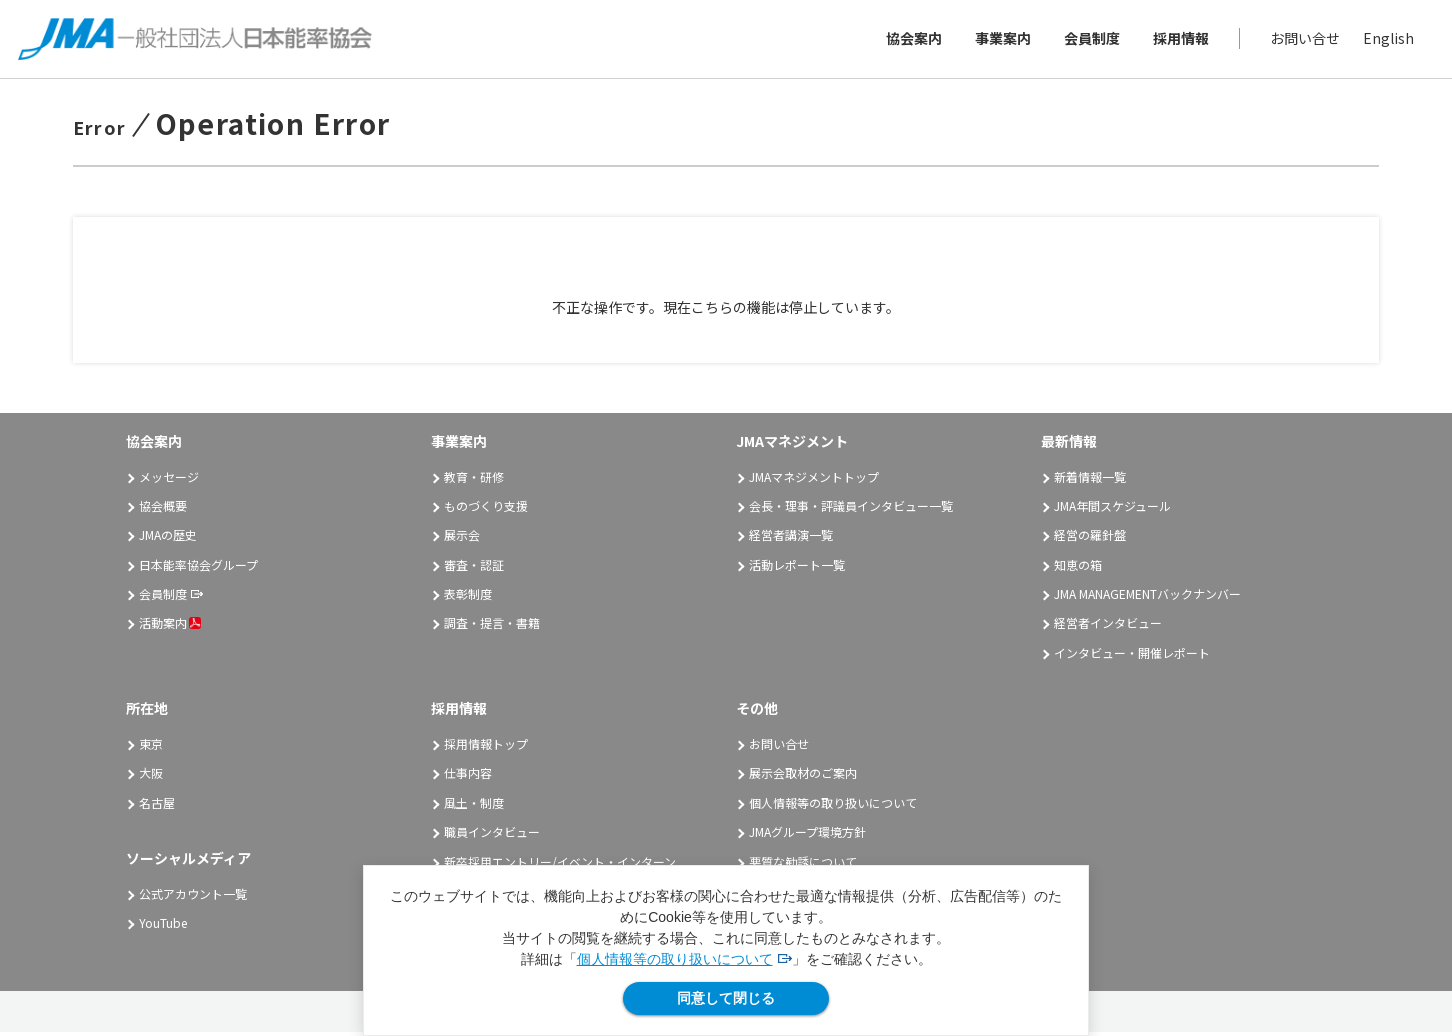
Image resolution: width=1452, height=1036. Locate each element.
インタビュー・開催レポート (1132, 656)
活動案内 (170, 626)
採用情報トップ (486, 747)
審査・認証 (474, 568)
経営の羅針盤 (1090, 538)
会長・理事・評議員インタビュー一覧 (851, 509)
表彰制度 (468, 597)
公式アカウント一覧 (193, 897)
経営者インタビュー (1108, 626)
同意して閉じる (726, 998)
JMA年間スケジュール (1112, 509)
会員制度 (1090, 40)
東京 (151, 747)
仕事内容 (468, 776)
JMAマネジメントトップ (814, 480)
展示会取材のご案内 (803, 776)
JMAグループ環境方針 (807, 835)
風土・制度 (474, 806)
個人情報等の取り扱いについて (675, 959)
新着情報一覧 (1090, 480)
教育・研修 (474, 480)
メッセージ (169, 480)
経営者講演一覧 (791, 538)
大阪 (151, 776)
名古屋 (157, 806)
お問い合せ (1303, 40)
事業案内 (1001, 40)
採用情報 (1179, 40)
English (1386, 40)
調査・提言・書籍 (492, 626)
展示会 (462, 538)
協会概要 (163, 509)
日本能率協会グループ (198, 568)
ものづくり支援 (486, 509)
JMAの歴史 (168, 538)
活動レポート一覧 (797, 568)
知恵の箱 (1078, 568)
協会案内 (912, 40)
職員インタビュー (492, 835)
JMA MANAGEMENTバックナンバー (1147, 597)
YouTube (163, 926)
